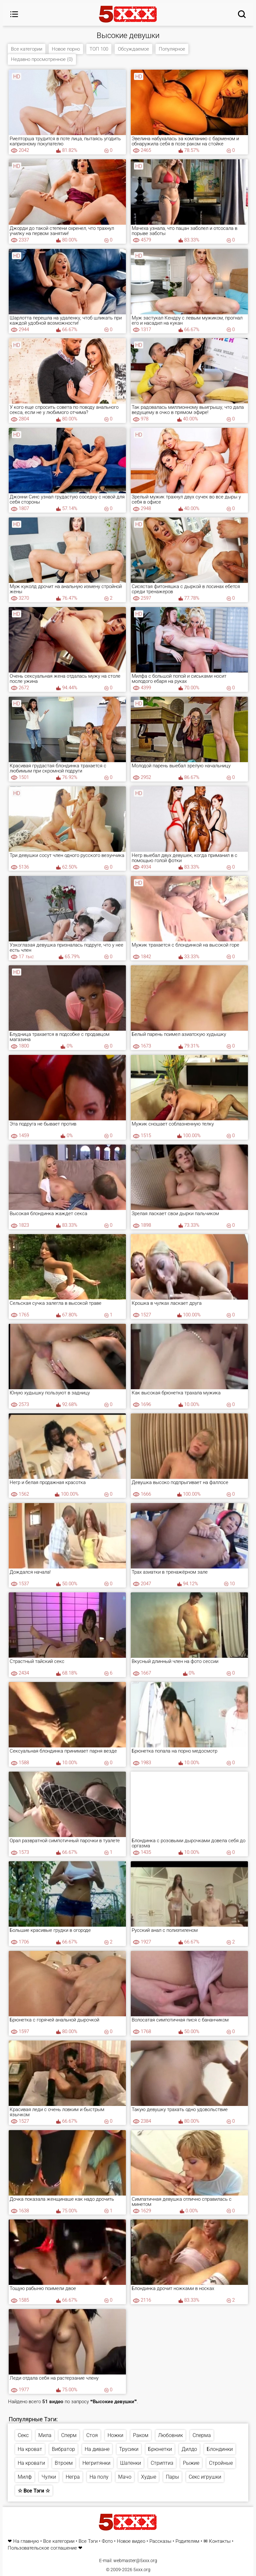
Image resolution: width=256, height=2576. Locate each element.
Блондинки (220, 2449)
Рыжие (191, 2463)
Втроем (64, 2463)
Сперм (69, 2435)
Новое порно (66, 49)
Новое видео (131, 2541)
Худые (148, 2477)
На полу (99, 2477)
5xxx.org (141, 2569)
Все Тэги (88, 2541)
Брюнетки (160, 2449)
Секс (23, 2435)
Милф (25, 2477)
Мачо (124, 2477)
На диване (97, 2449)
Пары (172, 2477)
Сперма (202, 2435)
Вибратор (63, 2449)
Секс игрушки (205, 2477)
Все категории (26, 49)
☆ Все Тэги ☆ (34, 2491)
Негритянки (96, 2463)
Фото (107, 2541)
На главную (26, 2541)
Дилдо (189, 2449)
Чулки (49, 2477)
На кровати (31, 2463)
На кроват (30, 2449)
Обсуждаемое (133, 49)
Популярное (172, 49)
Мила (45, 2435)
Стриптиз (162, 2463)
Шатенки (130, 2463)
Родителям (187, 2541)
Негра (73, 2477)
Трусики (128, 2449)
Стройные (221, 2463)
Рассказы (160, 2541)
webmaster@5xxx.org (135, 2560)
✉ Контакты (217, 2541)
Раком (140, 2435)
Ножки (115, 2435)
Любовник (170, 2435)
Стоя (92, 2435)
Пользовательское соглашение (42, 2548)
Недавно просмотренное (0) (42, 59)
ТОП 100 (99, 49)
